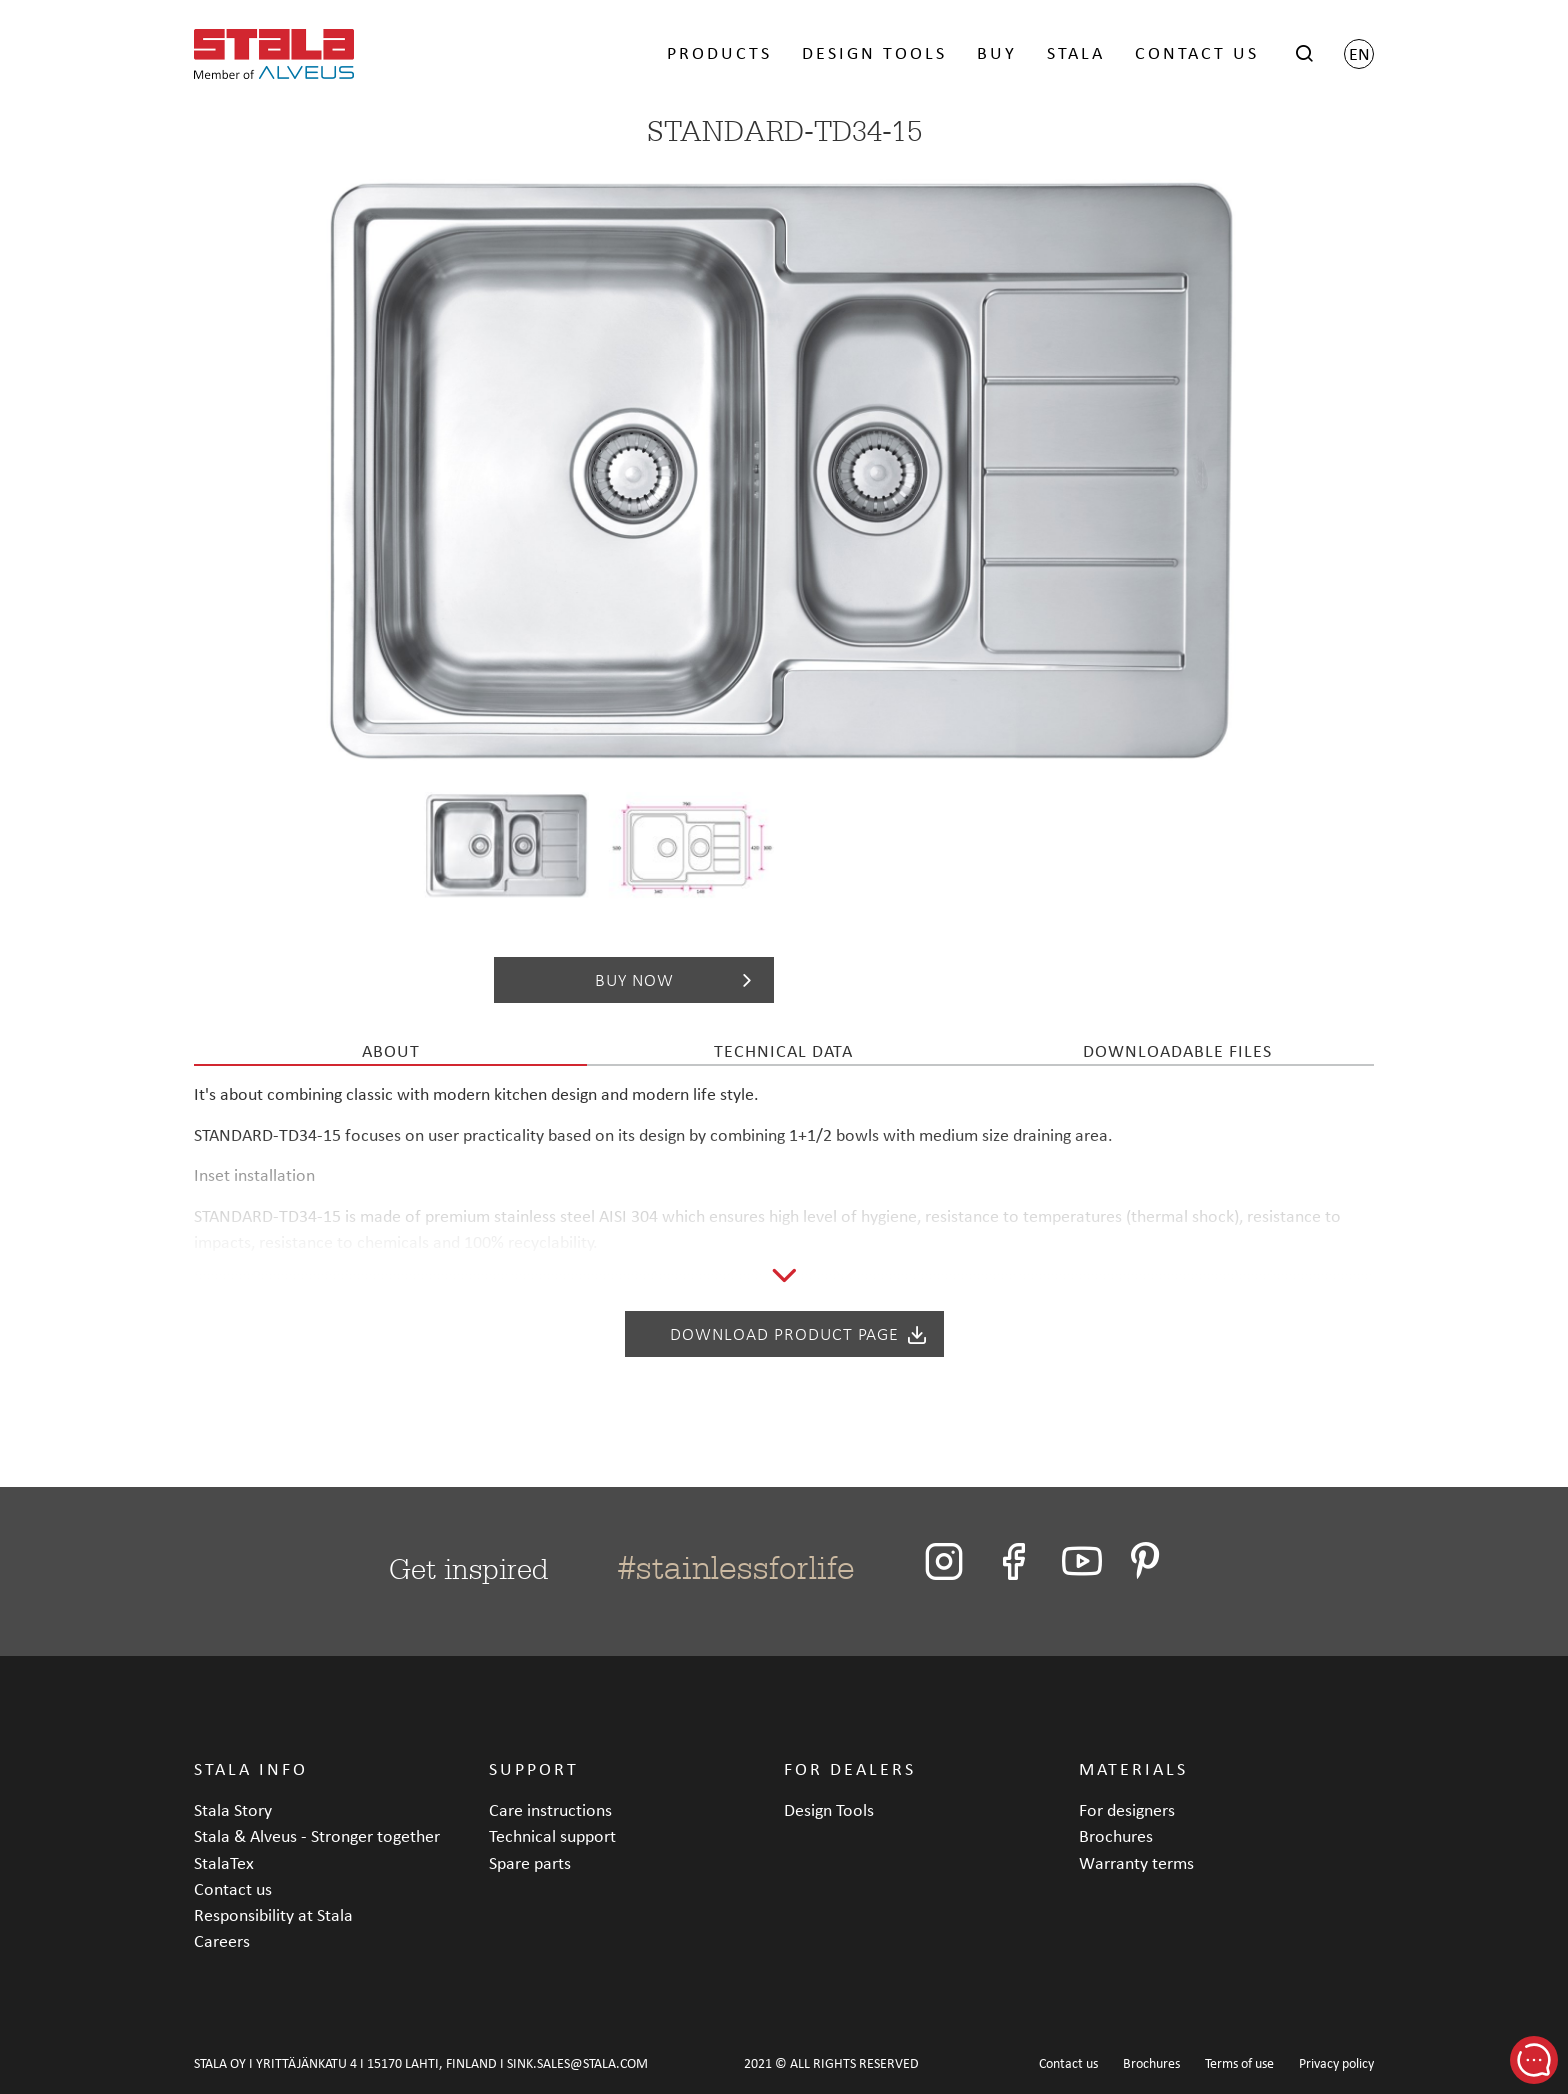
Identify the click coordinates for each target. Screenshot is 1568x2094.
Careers (222, 1940)
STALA (1076, 52)
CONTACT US (1197, 52)
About (391, 1050)
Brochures (1116, 1835)
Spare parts (530, 1862)
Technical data (783, 1050)
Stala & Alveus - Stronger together (317, 1835)
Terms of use (1239, 2063)
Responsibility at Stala (273, 1914)
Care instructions (550, 1809)
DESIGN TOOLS (874, 52)
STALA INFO (251, 1768)
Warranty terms (1136, 1862)
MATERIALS (1133, 1768)
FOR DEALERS (850, 1768)
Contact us (233, 1888)
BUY (997, 52)
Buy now (677, 980)
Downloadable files (1177, 1050)
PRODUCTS (719, 52)
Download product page (799, 1334)
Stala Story (233, 1809)
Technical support (552, 1835)
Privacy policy (1336, 2063)
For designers (1127, 1809)
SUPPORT (534, 1768)
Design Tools (829, 1809)
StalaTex (224, 1862)
